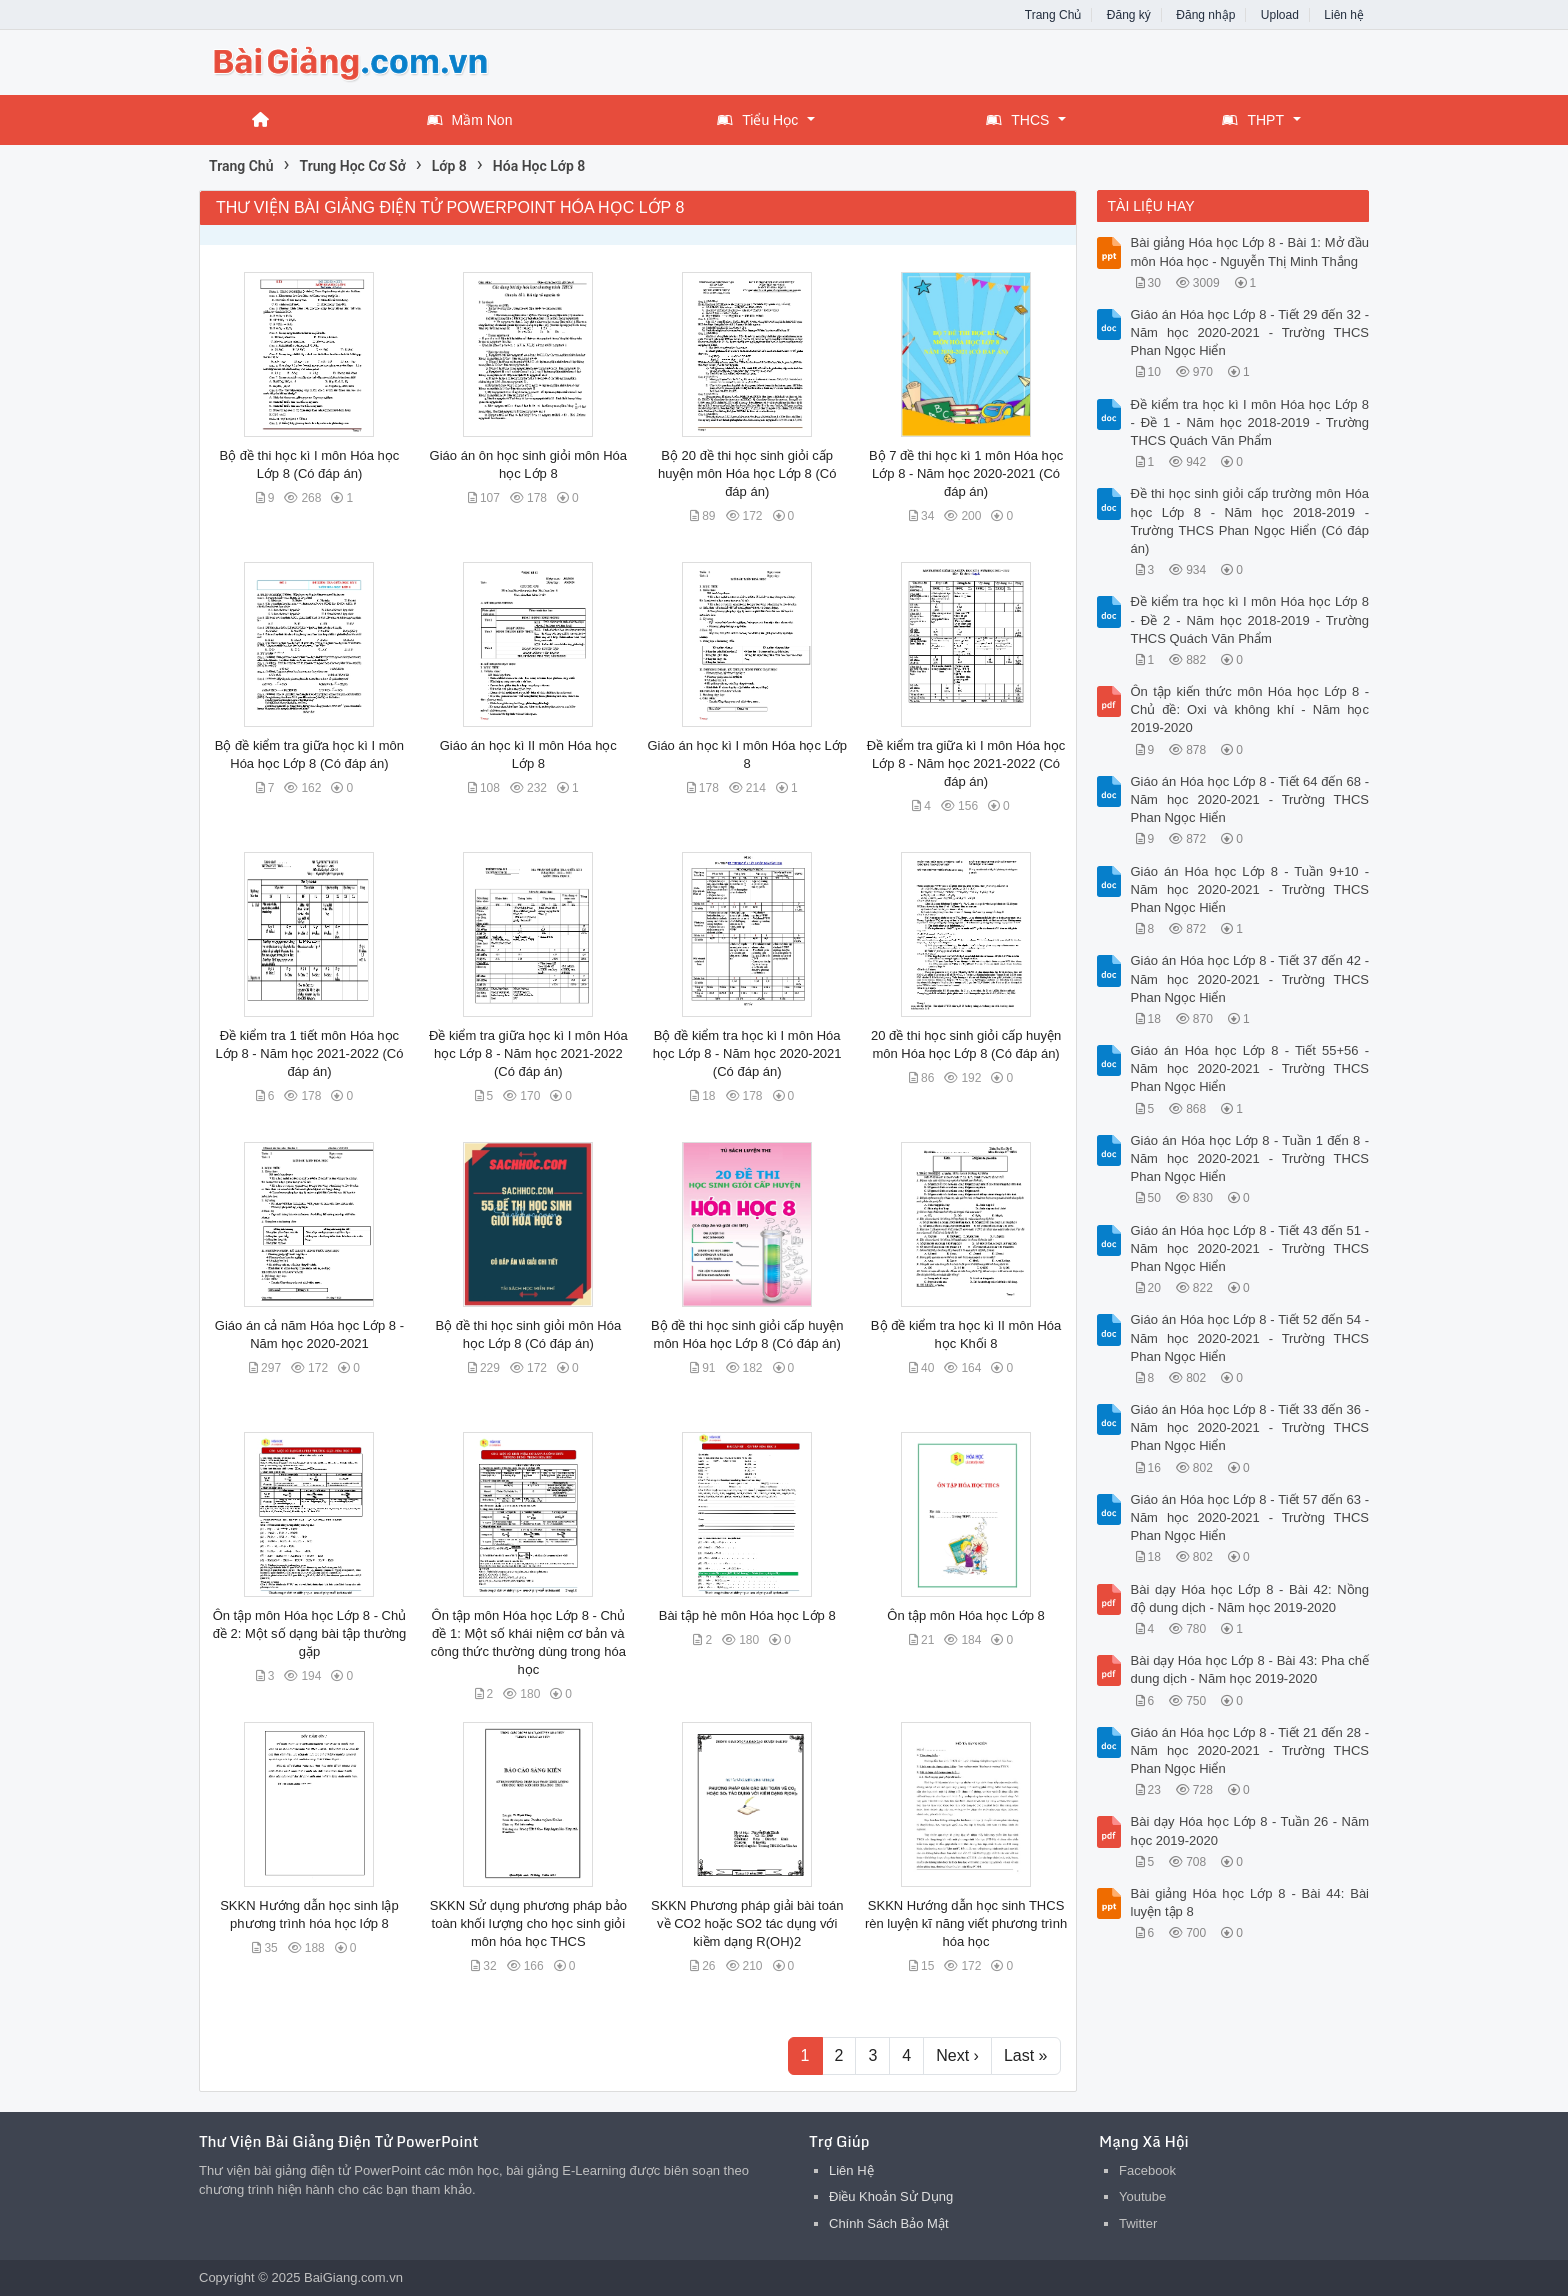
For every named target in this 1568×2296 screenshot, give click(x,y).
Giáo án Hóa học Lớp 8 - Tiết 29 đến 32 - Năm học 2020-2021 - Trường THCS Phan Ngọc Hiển (1250, 332)
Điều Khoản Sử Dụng (891, 2196)
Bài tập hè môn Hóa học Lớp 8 (747, 1615)
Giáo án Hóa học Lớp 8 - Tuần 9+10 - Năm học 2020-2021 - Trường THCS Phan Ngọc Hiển (1250, 889)
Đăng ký (1129, 15)
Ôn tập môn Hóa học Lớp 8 (965, 1615)
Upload (1280, 15)
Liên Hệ (851, 2170)
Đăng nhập (1205, 15)
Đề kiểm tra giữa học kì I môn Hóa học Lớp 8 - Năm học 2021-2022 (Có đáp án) (528, 1053)
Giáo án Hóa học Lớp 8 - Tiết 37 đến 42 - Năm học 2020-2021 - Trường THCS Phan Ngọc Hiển (1250, 978)
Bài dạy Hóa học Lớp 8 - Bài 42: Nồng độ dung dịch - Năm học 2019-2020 (1250, 1598)
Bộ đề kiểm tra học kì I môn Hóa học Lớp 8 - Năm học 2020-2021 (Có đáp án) (747, 1053)
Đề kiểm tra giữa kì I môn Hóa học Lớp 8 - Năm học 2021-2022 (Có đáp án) (966, 763)
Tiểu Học (757, 120)
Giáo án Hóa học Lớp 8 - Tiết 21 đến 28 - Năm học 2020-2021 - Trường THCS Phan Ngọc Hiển (1250, 1750)
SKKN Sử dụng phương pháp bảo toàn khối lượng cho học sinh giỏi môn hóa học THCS (528, 1923)
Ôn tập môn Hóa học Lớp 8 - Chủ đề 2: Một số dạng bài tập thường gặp (310, 1633)
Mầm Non (470, 120)
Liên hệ (1344, 15)
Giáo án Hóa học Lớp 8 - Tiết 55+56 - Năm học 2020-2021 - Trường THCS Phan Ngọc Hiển (1250, 1068)
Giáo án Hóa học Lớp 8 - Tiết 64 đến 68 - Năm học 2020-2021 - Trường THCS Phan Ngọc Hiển (1250, 799)
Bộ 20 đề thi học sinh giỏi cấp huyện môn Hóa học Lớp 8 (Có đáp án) (747, 473)
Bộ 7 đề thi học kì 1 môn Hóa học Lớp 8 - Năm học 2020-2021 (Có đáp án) (966, 473)
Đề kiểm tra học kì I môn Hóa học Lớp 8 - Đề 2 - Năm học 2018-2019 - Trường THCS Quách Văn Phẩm (1250, 619)
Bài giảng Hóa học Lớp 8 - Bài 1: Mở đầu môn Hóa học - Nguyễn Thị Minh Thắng (1250, 251)
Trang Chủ (1053, 15)
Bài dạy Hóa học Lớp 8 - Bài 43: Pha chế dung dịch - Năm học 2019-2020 (1250, 1669)
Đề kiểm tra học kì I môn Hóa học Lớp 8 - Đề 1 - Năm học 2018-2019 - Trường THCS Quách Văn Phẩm (1250, 422)
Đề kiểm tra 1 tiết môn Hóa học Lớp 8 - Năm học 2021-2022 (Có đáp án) (309, 1053)
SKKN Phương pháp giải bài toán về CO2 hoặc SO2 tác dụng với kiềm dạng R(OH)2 (747, 1923)
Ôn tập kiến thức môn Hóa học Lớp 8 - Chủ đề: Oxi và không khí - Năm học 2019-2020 (1250, 709)
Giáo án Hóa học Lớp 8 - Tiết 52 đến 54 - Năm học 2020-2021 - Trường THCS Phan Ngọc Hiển (1250, 1337)
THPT (1253, 120)
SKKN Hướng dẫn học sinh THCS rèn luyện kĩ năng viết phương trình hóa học (966, 1923)
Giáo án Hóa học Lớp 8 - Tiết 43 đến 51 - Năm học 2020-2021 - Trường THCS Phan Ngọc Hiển (1250, 1248)
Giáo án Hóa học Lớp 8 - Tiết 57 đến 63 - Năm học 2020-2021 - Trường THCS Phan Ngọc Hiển (1250, 1517)
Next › (957, 2055)
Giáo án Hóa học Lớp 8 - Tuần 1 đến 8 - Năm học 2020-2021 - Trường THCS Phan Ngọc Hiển (1250, 1158)
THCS (1017, 120)
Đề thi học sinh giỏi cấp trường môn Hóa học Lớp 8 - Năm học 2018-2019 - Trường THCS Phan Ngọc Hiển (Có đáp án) (1250, 521)
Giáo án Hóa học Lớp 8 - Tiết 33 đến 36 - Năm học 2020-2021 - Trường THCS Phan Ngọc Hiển (1250, 1427)
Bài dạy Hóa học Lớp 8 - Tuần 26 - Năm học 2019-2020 (1250, 1830)
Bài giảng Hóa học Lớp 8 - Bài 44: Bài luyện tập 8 (1250, 1902)
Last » (1026, 2055)
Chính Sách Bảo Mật (889, 2223)
